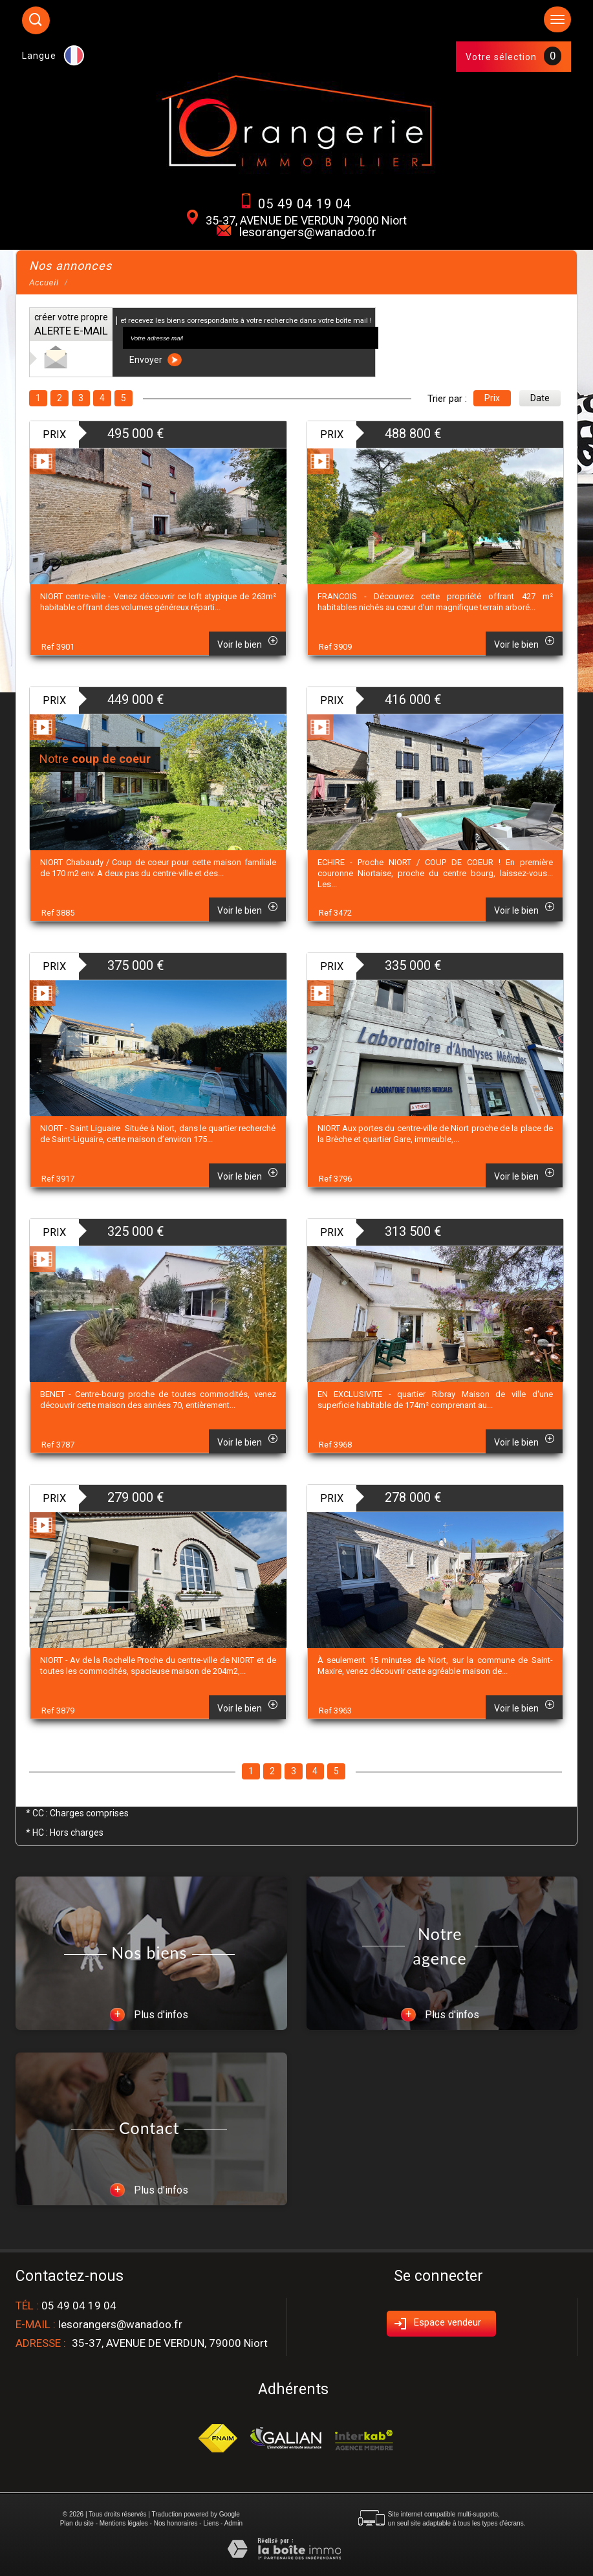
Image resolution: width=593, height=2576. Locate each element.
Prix (492, 398)
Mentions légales (124, 2523)
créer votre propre (71, 324)
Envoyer (155, 359)
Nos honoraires (176, 2523)
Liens (211, 2523)
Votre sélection (501, 57)
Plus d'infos (149, 2014)
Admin (233, 2523)
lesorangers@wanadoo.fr (307, 232)
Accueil (44, 282)
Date (540, 398)
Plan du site (77, 2523)
